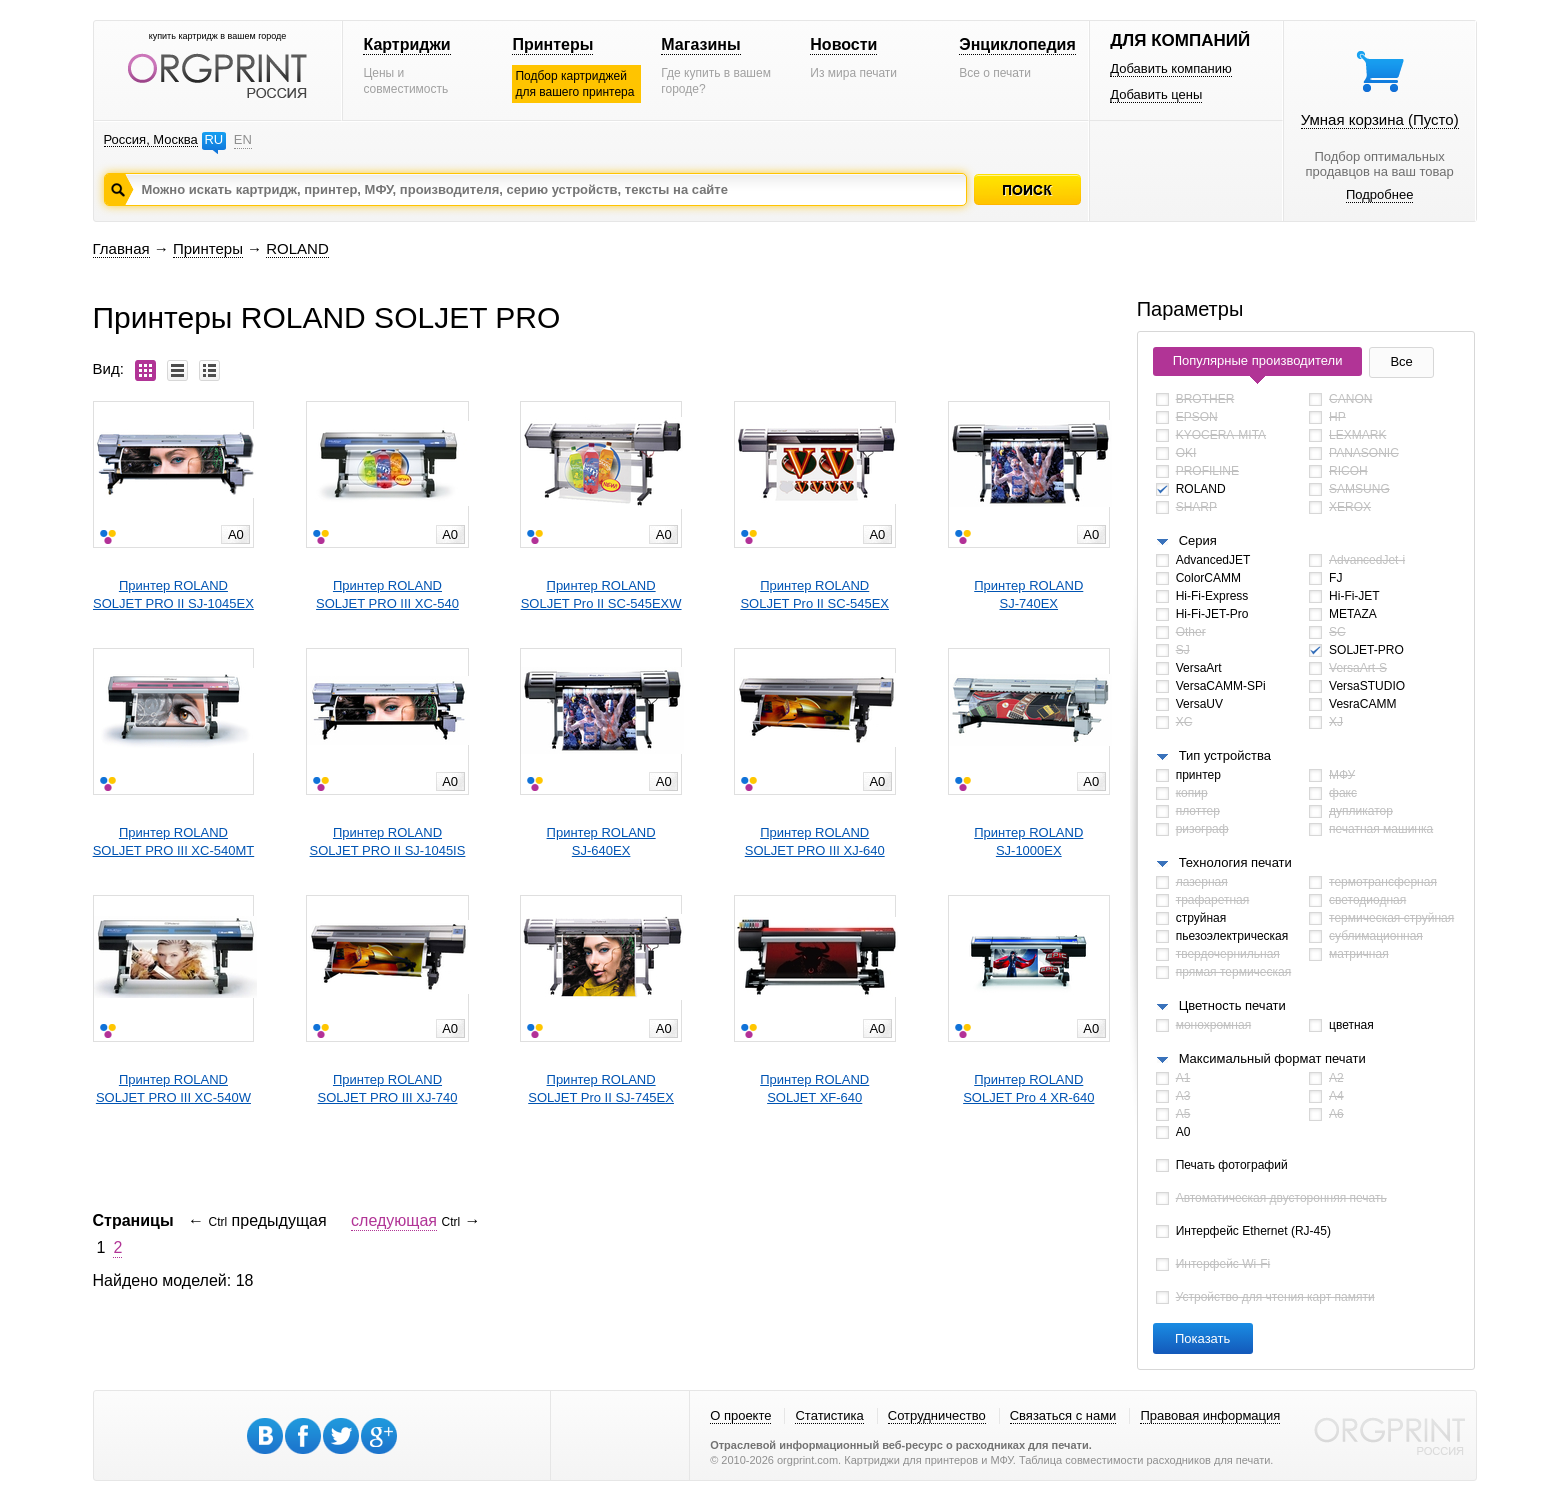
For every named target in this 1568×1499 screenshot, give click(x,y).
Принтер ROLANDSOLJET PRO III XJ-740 (388, 1088)
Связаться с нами (1063, 1415)
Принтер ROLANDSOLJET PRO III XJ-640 (815, 841)
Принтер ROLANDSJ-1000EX (1028, 841)
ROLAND (297, 248)
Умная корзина (1380, 119)
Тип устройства (1225, 755)
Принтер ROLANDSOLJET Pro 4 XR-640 (1028, 1088)
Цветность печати (1232, 1005)
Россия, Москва (151, 139)
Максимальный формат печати (1272, 1058)
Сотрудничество (937, 1415)
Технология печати (1235, 862)
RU (213, 139)
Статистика (829, 1415)
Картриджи (406, 44)
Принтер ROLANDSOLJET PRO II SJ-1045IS (388, 841)
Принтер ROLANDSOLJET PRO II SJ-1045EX (173, 594)
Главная (121, 248)
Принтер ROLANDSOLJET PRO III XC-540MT (174, 841)
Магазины (700, 44)
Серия (1198, 540)
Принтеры (552, 44)
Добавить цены (1156, 94)
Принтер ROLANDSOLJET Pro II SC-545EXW (601, 594)
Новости (843, 44)
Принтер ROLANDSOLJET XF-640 (814, 1088)
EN (243, 139)
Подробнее (1379, 194)
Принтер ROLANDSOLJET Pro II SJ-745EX (601, 1088)
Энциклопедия (1017, 44)
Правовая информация (1210, 1415)
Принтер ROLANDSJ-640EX (601, 841)
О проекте (740, 1415)
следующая (394, 1220)
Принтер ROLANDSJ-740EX (1028, 594)
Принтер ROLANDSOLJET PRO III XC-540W (173, 1088)
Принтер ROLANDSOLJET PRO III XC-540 (387, 594)
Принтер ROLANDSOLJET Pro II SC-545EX (814, 594)
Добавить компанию (1171, 68)
